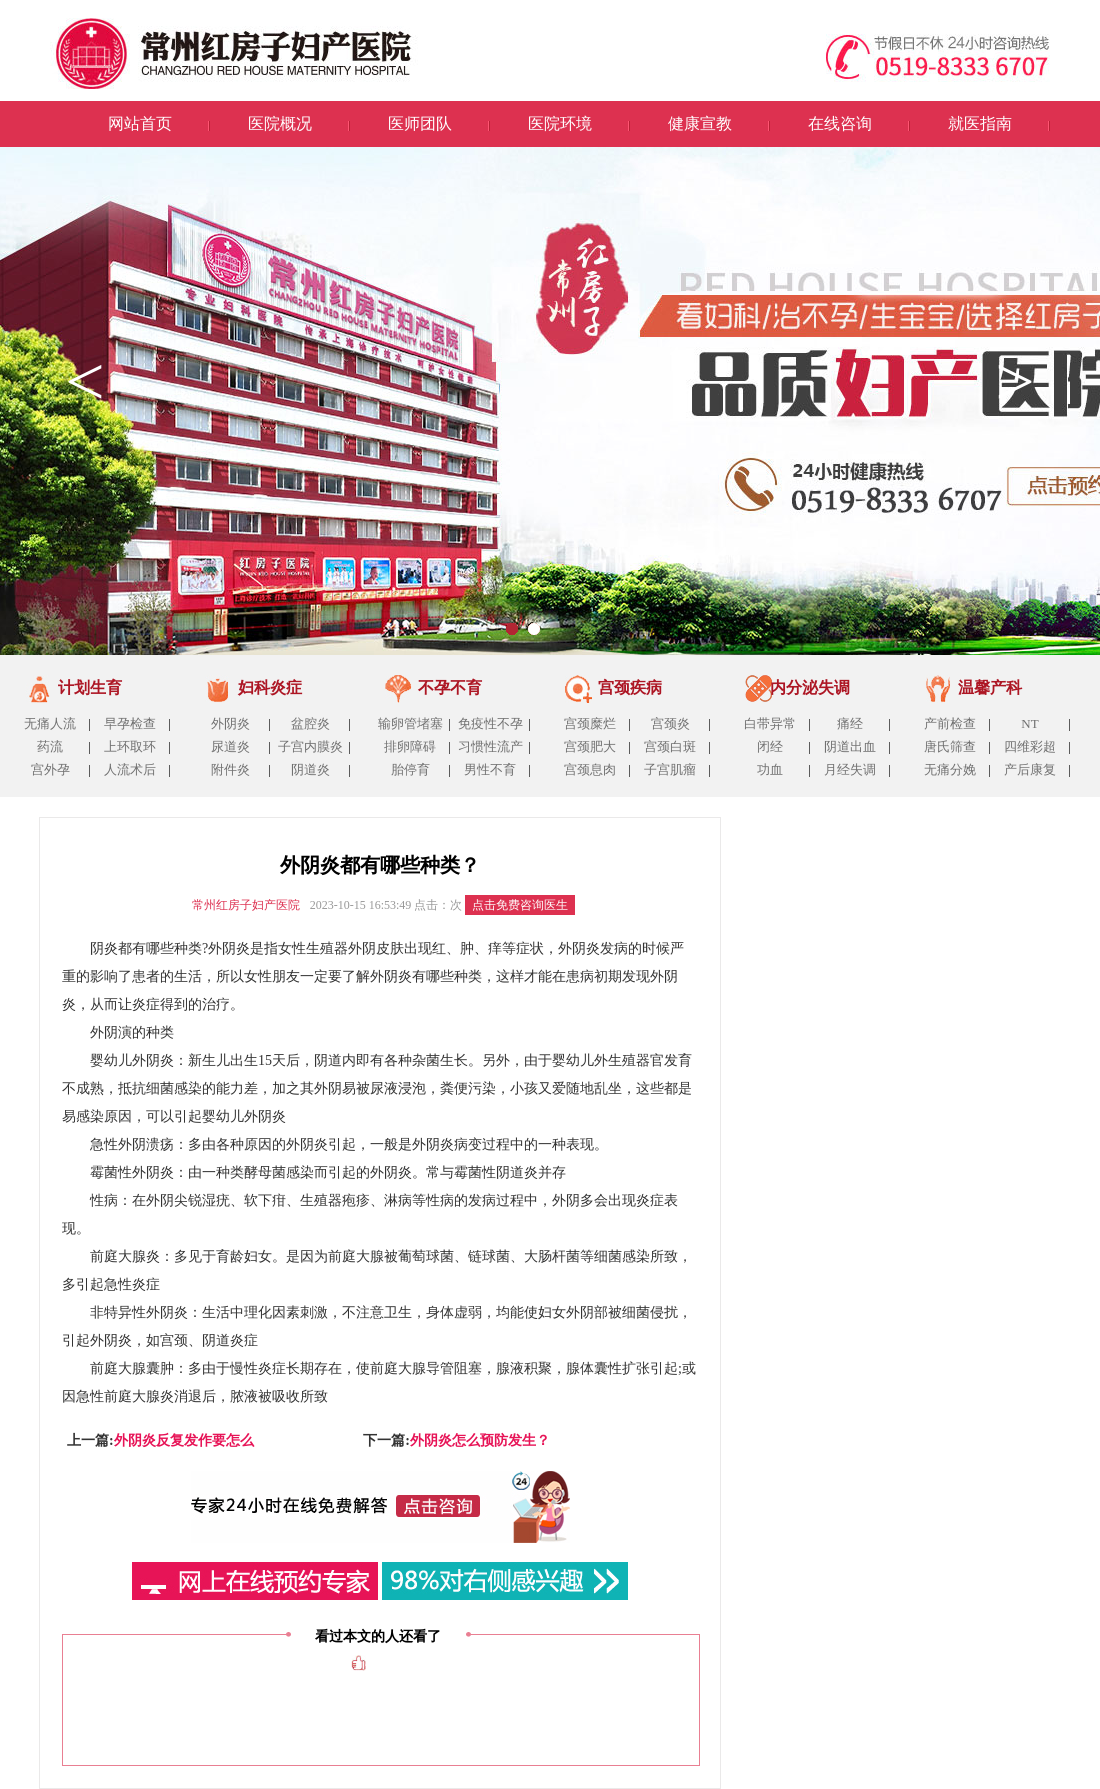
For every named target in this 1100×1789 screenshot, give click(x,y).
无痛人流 (50, 723)
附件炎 (230, 769)
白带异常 (770, 723)
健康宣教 (700, 123)
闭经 (770, 746)
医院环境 (560, 123)
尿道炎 (230, 746)
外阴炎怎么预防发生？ (480, 1440)
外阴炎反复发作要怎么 (184, 1440)
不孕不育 (450, 687)
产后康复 (1030, 769)
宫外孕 (50, 769)
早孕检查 (130, 723)
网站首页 (140, 123)
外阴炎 (230, 723)
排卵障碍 (410, 746)
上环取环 (130, 746)
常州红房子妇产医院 (246, 905)
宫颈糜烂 (590, 723)
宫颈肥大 (590, 746)
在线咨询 (840, 123)
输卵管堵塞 (410, 723)
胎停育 (410, 769)
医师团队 (420, 123)
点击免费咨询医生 (520, 905)
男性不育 (490, 769)
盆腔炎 (310, 723)
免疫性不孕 (490, 723)
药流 (50, 746)
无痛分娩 (950, 769)
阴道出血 (850, 746)
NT (1029, 723)
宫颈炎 (670, 723)
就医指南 (980, 123)
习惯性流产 (490, 746)
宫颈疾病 (630, 687)
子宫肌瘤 (670, 769)
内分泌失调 (810, 687)
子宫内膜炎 (310, 746)
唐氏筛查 (950, 746)
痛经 (850, 723)
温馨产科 (990, 687)
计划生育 (90, 687)
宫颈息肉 (590, 769)
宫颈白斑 (670, 746)
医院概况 (280, 123)
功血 (770, 769)
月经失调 (850, 769)
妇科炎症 (270, 687)
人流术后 (130, 769)
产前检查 (950, 723)
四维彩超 (1030, 746)
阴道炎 (310, 769)
